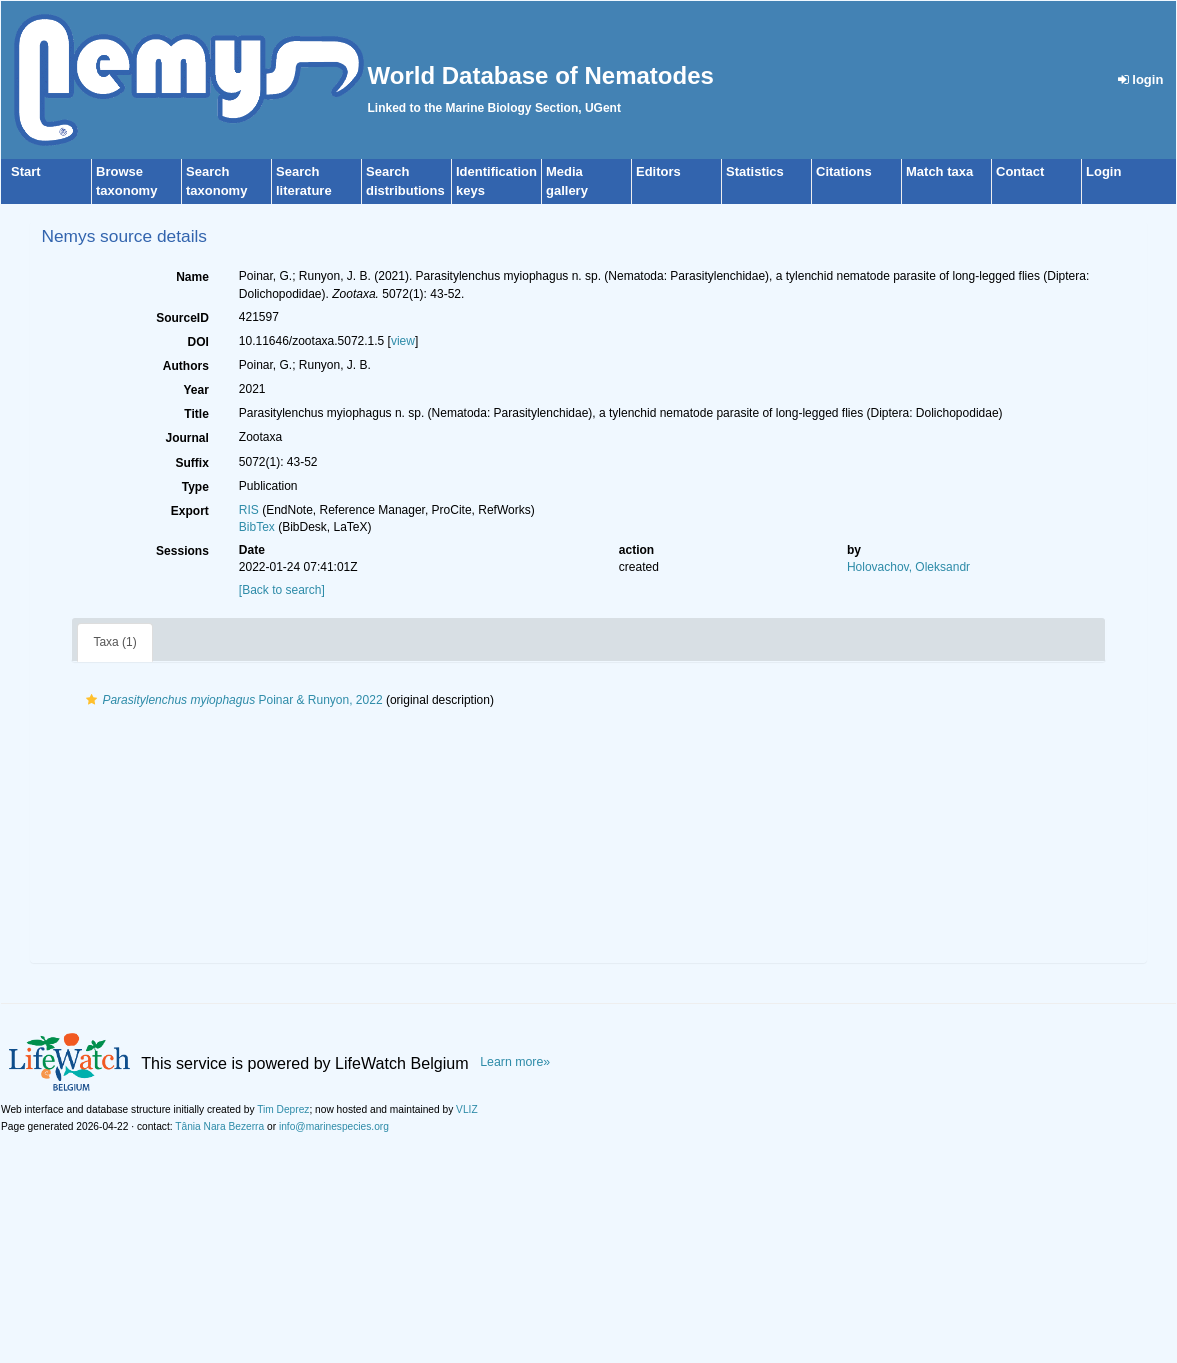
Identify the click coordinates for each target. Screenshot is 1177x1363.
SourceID (182, 318)
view (403, 341)
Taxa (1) (114, 642)
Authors (186, 366)
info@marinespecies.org (334, 1126)
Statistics (755, 171)
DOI (197, 342)
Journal (186, 438)
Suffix (191, 463)
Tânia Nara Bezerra (219, 1126)
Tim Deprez (283, 1109)
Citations (844, 171)
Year (195, 390)
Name (192, 277)
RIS (249, 510)
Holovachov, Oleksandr (908, 567)
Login (1103, 171)
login (1141, 79)
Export (190, 511)
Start (26, 171)
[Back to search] (282, 590)
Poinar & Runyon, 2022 (231, 700)
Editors (658, 171)
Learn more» (515, 1062)
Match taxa (939, 171)
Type (195, 487)
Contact (1020, 171)
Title (196, 414)
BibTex (257, 527)
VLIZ (467, 1109)
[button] (91, 700)
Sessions (182, 551)
